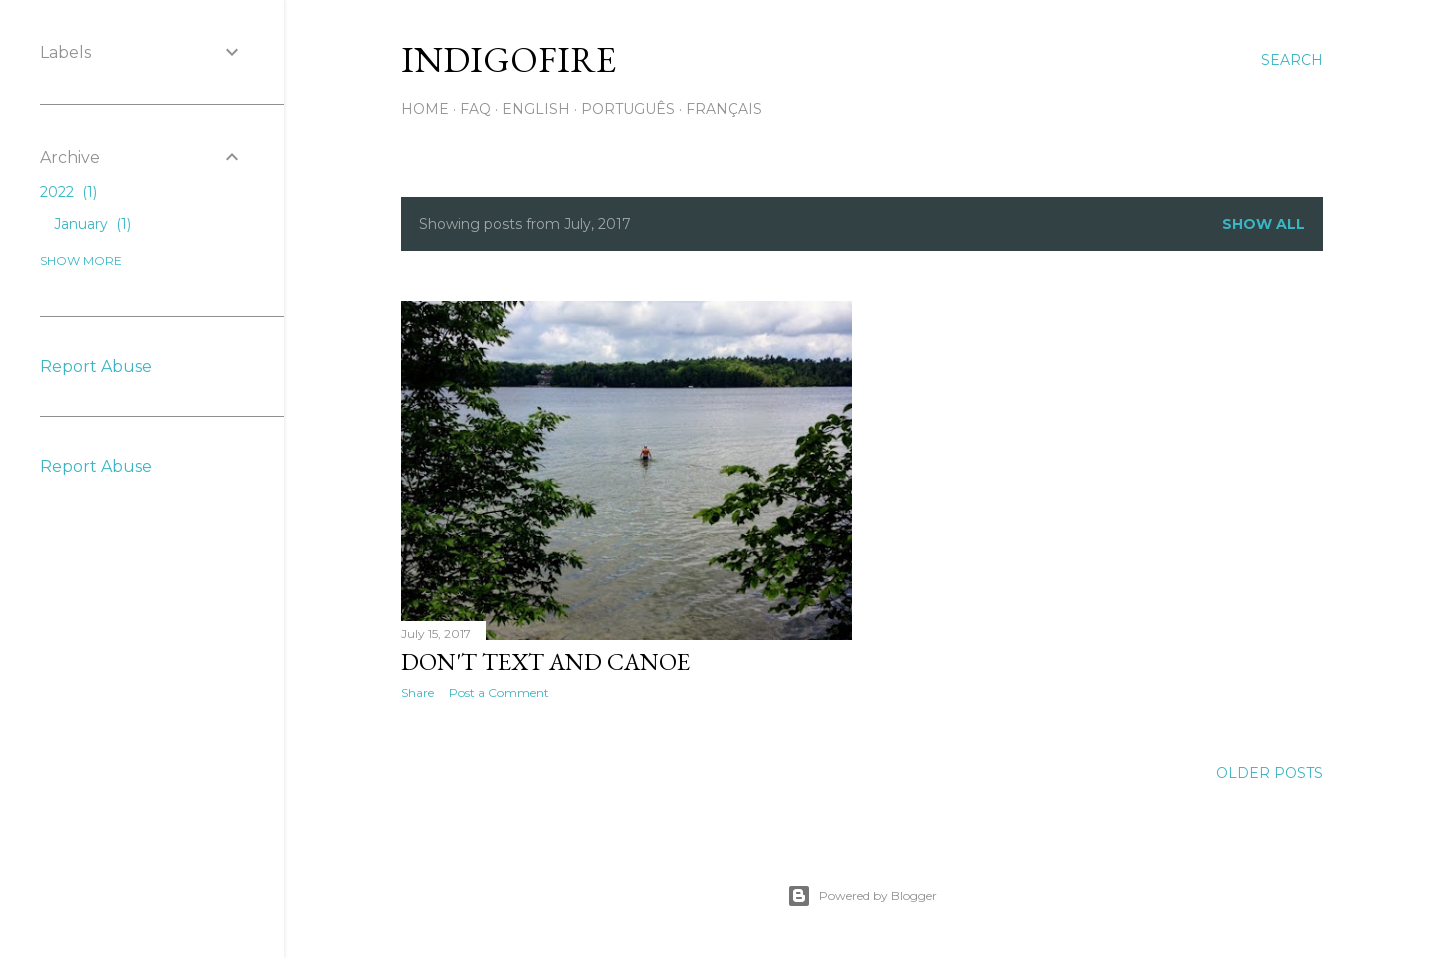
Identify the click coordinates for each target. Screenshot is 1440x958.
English (536, 109)
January (92, 224)
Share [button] (417, 692)
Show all (1263, 224)
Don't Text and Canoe (545, 661)
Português (628, 109)
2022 (68, 192)
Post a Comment (499, 692)
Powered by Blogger (862, 896)
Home (425, 109)
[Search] (1292, 60)
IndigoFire (508, 59)
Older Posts (1269, 773)
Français (724, 109)
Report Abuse (96, 366)
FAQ (475, 109)
